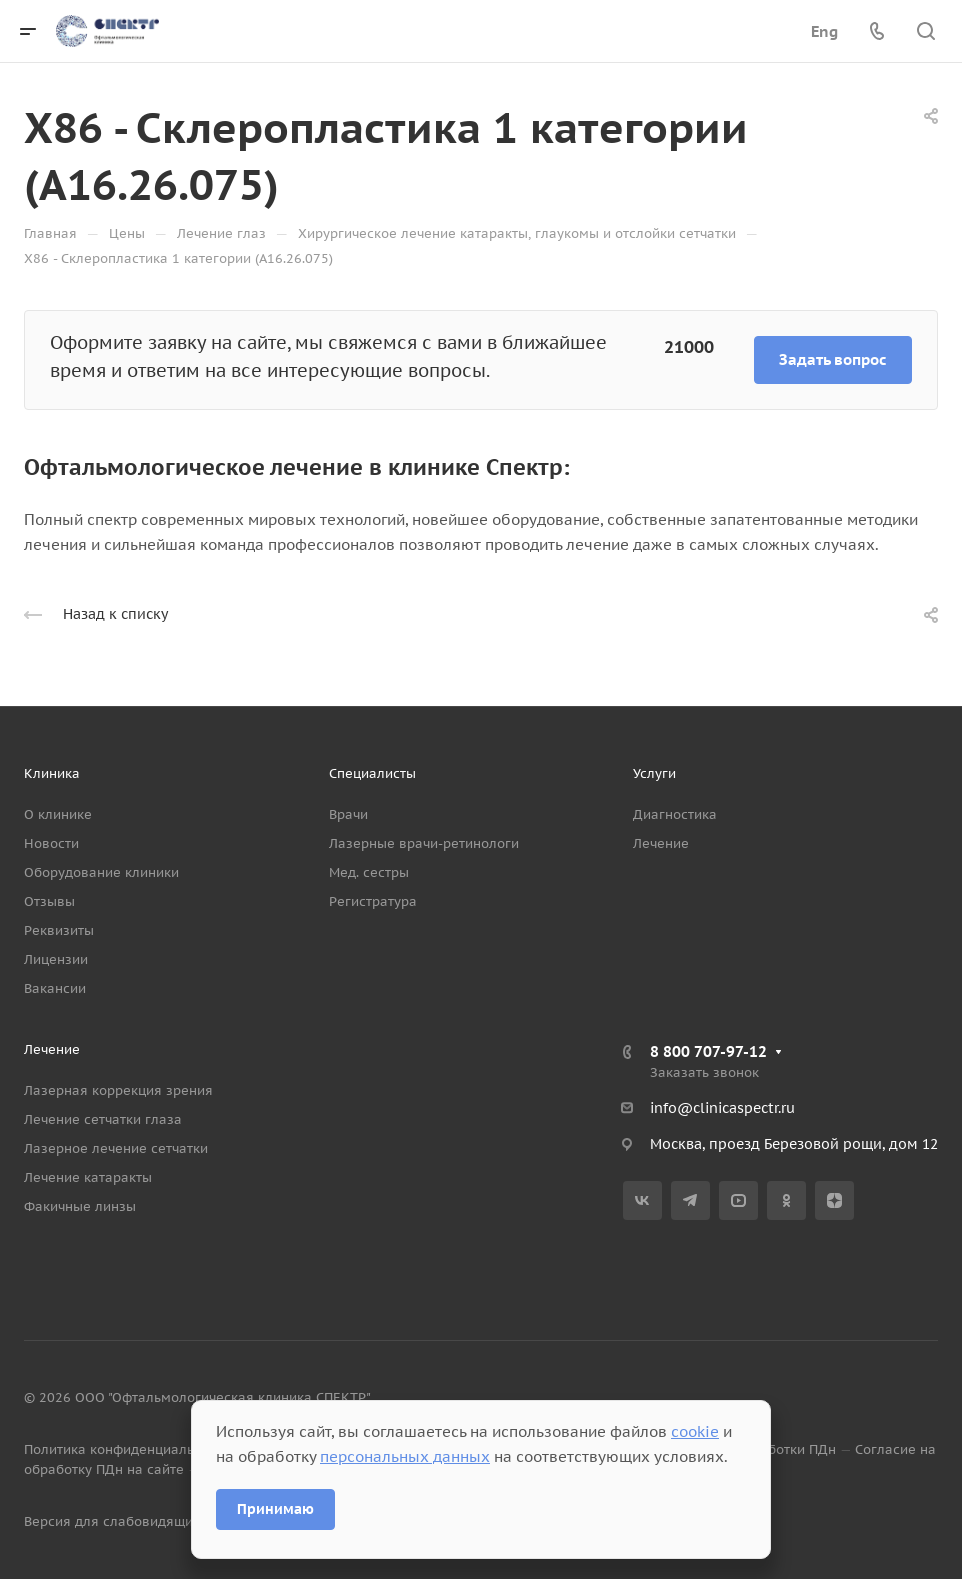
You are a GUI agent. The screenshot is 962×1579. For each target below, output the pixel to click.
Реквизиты (59, 930)
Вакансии (55, 988)
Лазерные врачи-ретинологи (424, 843)
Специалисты (372, 773)
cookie (695, 1431)
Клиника (52, 773)
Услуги (654, 773)
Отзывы (49, 901)
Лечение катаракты (88, 1177)
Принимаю (275, 1509)
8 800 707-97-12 (708, 1051)
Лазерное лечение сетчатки (116, 1148)
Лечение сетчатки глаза (103, 1119)
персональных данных (405, 1456)
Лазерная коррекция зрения (118, 1090)
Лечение (661, 843)
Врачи (348, 814)
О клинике (58, 814)
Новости (51, 843)
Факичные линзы (80, 1206)
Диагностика (675, 814)
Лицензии (56, 959)
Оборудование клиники (101, 872)
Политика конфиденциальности (127, 1449)
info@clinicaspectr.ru (722, 1108)
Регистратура (373, 901)
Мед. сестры (369, 872)
